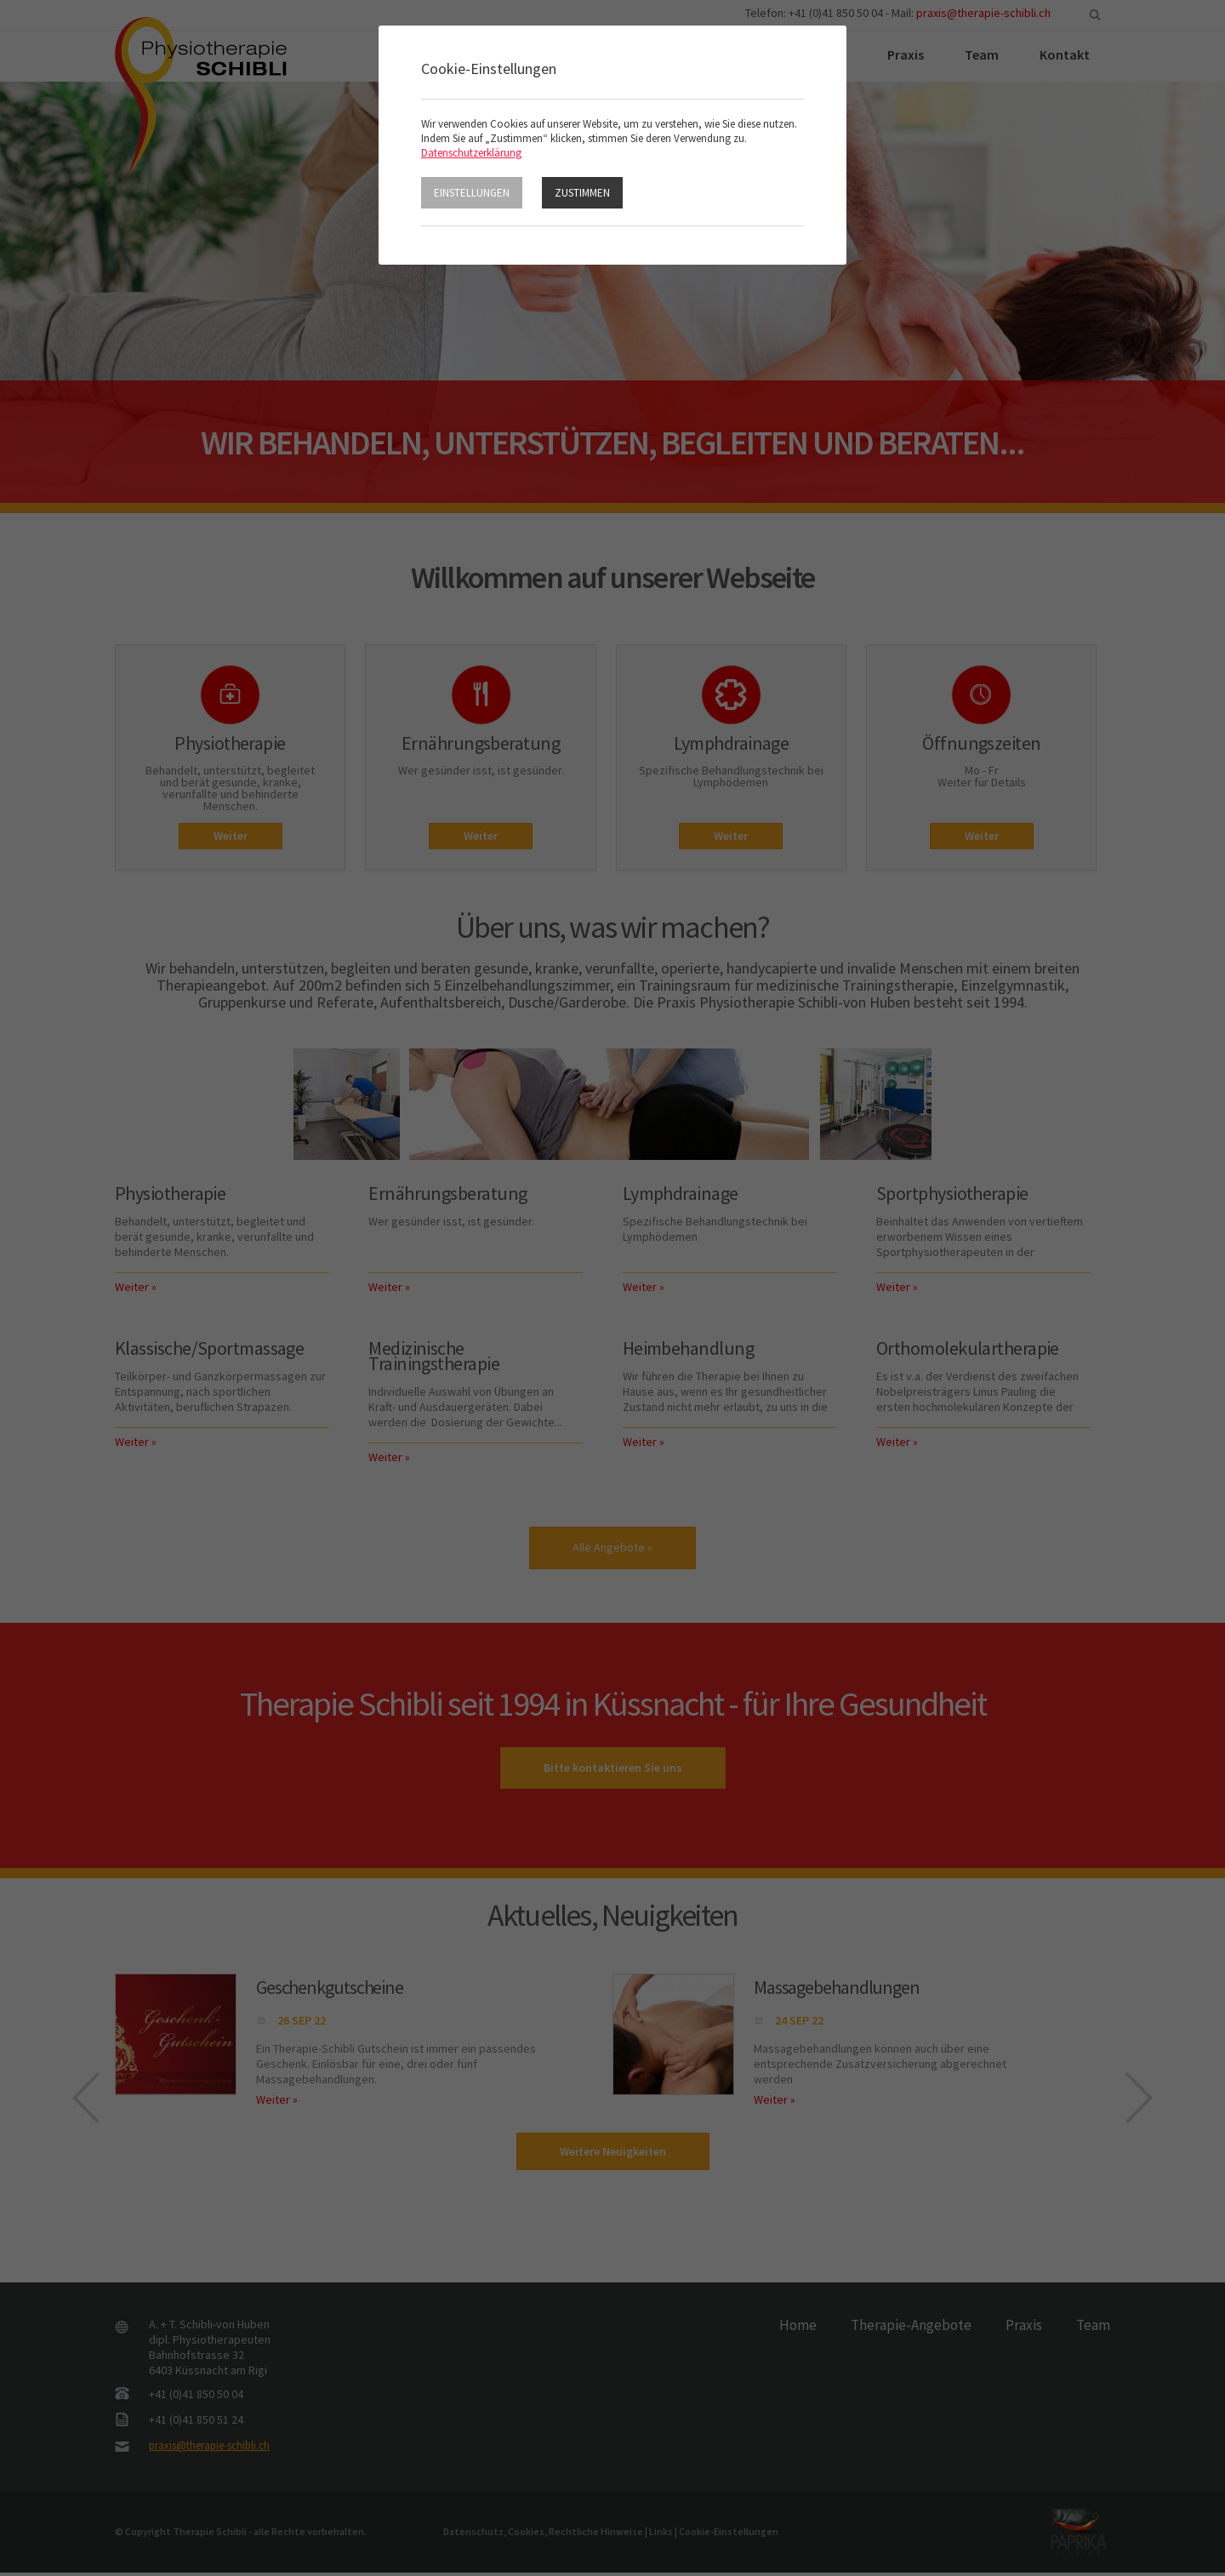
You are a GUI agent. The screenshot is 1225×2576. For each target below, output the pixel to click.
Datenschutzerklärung (471, 153)
